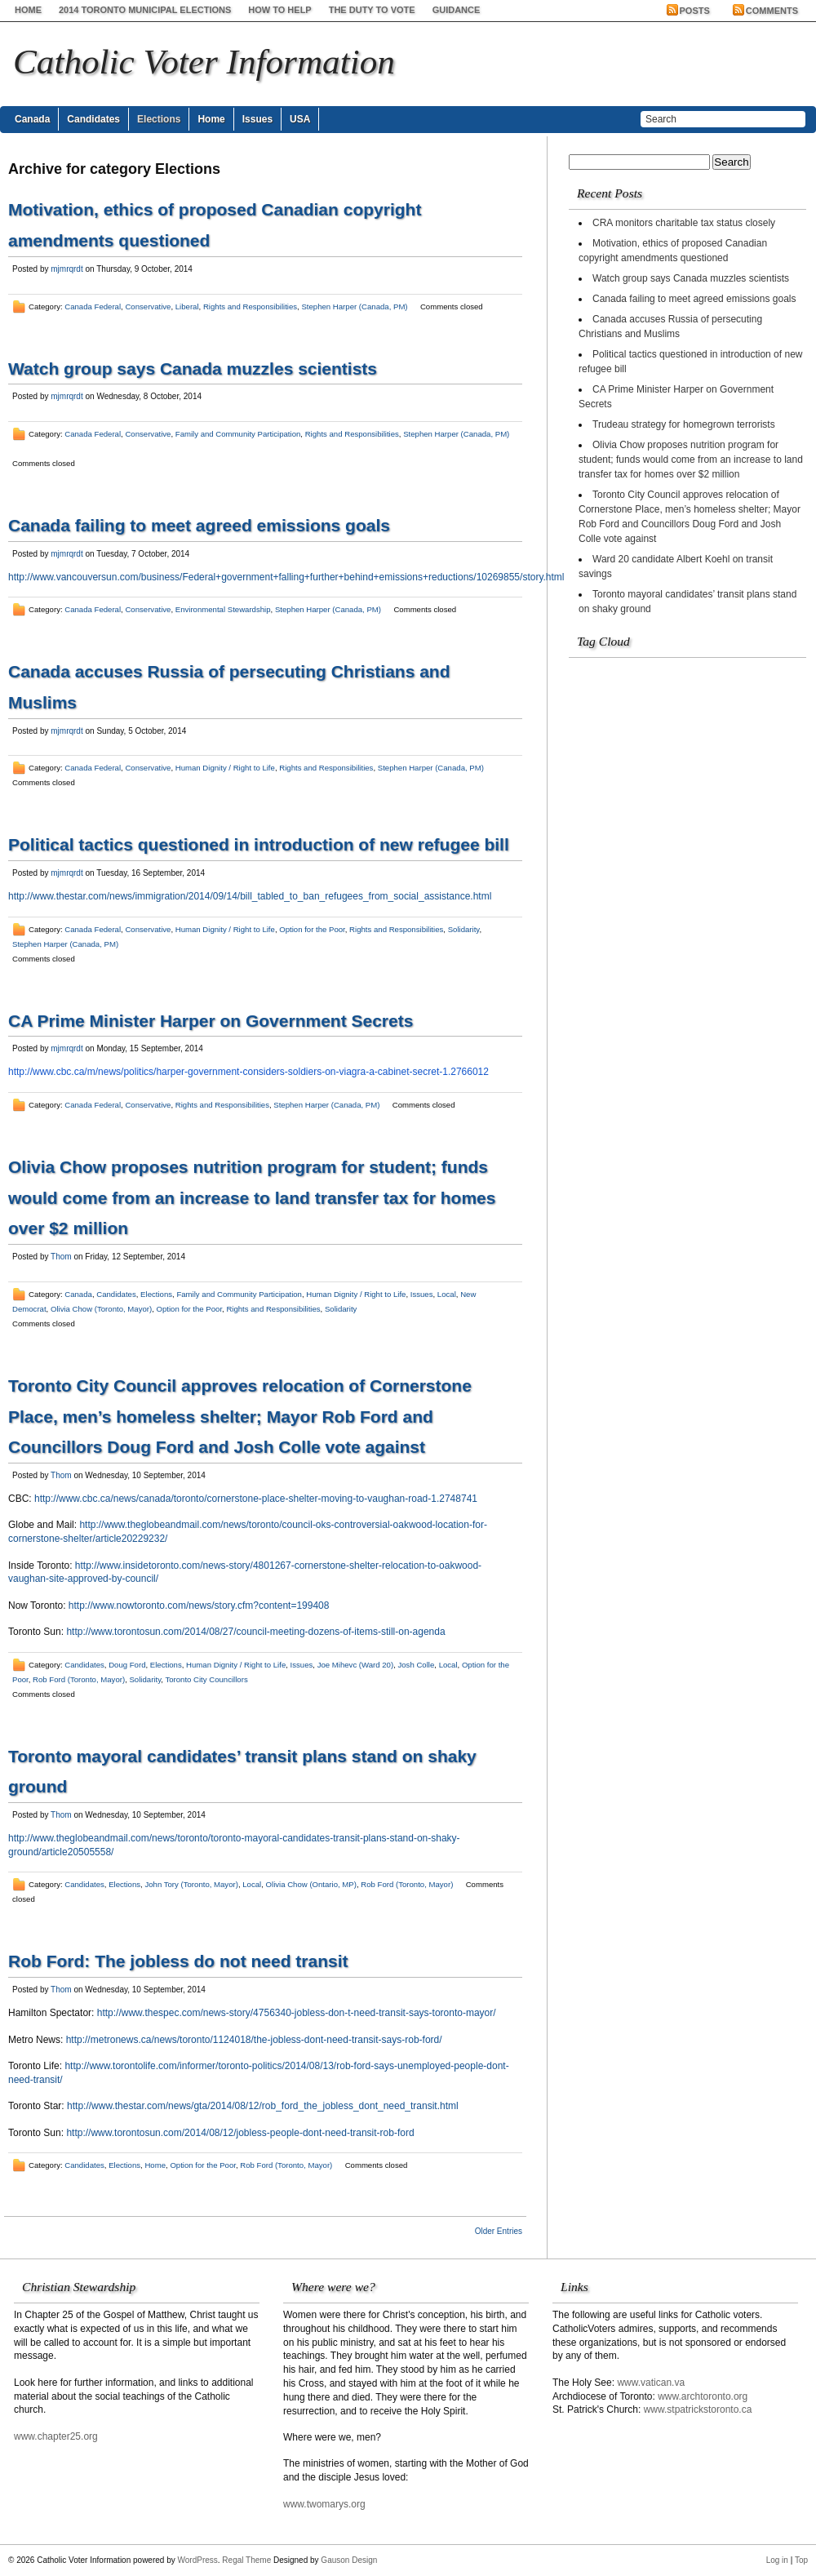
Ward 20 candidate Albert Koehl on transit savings (676, 566)
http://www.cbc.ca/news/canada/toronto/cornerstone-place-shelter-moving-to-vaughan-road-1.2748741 (255, 1498)
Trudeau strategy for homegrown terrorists (683, 424)
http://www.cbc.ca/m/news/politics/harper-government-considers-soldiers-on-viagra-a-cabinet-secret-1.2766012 (248, 1071)
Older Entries (498, 2231)
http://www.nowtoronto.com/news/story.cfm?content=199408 (199, 1605)
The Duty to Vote (372, 10)
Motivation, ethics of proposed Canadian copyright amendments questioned (673, 251)
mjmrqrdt (66, 268)
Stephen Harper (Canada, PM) (354, 306)
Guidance (456, 10)
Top (801, 2560)
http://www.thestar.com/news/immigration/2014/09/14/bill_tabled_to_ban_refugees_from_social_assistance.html (249, 896)
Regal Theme (246, 2560)
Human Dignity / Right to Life (225, 767)
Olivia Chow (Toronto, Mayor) (101, 1308)
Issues (257, 119)
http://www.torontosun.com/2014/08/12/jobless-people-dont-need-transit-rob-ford (240, 2133)
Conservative (148, 306)
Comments (772, 11)
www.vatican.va (651, 2382)
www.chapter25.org (56, 2436)
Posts (695, 11)
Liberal (187, 306)
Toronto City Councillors (206, 1679)
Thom (61, 1256)
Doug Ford (127, 1664)
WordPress (198, 2560)
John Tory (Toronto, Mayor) (190, 1884)
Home (28, 10)
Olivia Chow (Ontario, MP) (311, 1884)
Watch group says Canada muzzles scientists (192, 368)
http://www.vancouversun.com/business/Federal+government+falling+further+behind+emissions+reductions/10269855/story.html (286, 577)
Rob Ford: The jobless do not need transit (178, 1961)
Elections (158, 119)
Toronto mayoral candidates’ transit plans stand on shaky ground (687, 601)
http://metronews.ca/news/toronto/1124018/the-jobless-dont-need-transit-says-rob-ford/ (254, 2039)
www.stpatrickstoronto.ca (698, 2409)
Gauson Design (349, 2560)
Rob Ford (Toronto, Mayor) (79, 1679)
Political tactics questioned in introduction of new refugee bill (258, 844)
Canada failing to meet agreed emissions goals (199, 525)
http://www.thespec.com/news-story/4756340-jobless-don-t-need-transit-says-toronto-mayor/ (296, 2013)
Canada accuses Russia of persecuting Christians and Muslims (670, 326)
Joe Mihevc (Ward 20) (355, 1664)
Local (446, 1294)
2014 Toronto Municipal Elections (145, 10)
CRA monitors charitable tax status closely (683, 223)
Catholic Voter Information (204, 61)
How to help (279, 10)
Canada (32, 119)
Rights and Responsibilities (250, 306)
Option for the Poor (312, 929)
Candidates (93, 119)
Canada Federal (92, 306)
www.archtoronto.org (702, 2396)
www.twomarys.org (324, 2504)
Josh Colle (415, 1664)
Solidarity (464, 929)
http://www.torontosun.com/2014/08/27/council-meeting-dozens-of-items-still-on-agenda (255, 1631)
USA (300, 119)
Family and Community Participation (238, 433)
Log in (777, 2560)
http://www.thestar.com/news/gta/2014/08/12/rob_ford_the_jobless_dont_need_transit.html (263, 2106)
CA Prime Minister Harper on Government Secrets (210, 1020)
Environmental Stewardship (223, 609)
